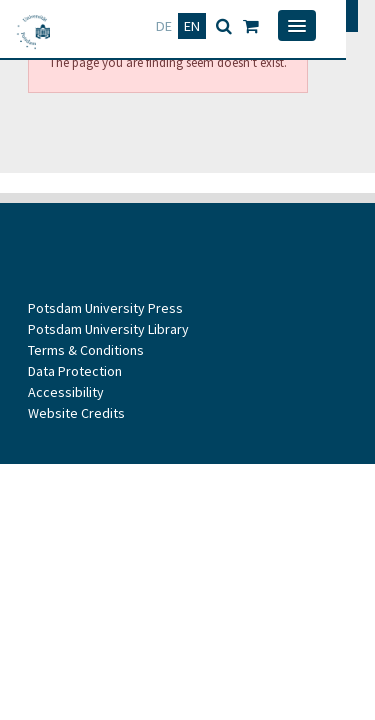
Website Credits (76, 413)
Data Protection (75, 371)
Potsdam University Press (105, 308)
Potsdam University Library (108, 329)
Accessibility (66, 392)
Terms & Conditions (86, 350)
